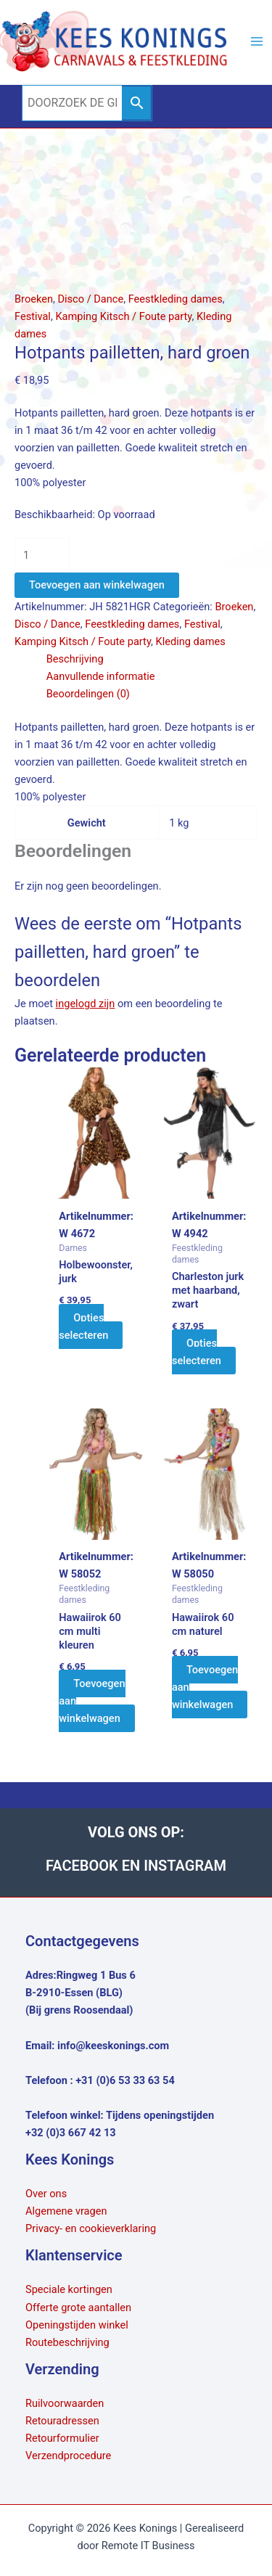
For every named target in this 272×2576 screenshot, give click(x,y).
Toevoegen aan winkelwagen (97, 584)
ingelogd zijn (85, 1003)
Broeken (34, 298)
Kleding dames (191, 641)
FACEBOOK (84, 1865)
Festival (33, 316)
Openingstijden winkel (76, 2324)
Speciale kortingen (68, 2289)
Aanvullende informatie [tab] (100, 676)
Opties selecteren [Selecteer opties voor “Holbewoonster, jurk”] (83, 1326)
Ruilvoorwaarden (64, 2403)
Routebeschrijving (67, 2342)
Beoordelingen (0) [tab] (88, 693)
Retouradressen (62, 2420)
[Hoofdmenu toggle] (257, 41)
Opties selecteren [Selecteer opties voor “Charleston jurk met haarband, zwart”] (196, 1352)
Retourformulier (62, 2438)
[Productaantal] (42, 555)
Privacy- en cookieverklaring (90, 2228)
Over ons (46, 2193)
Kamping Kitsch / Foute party (123, 316)
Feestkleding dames (175, 298)
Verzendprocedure (68, 2455)
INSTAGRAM (185, 1865)
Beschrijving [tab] (75, 658)
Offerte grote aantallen (78, 2307)
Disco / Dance (90, 298)
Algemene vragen (66, 2211)
